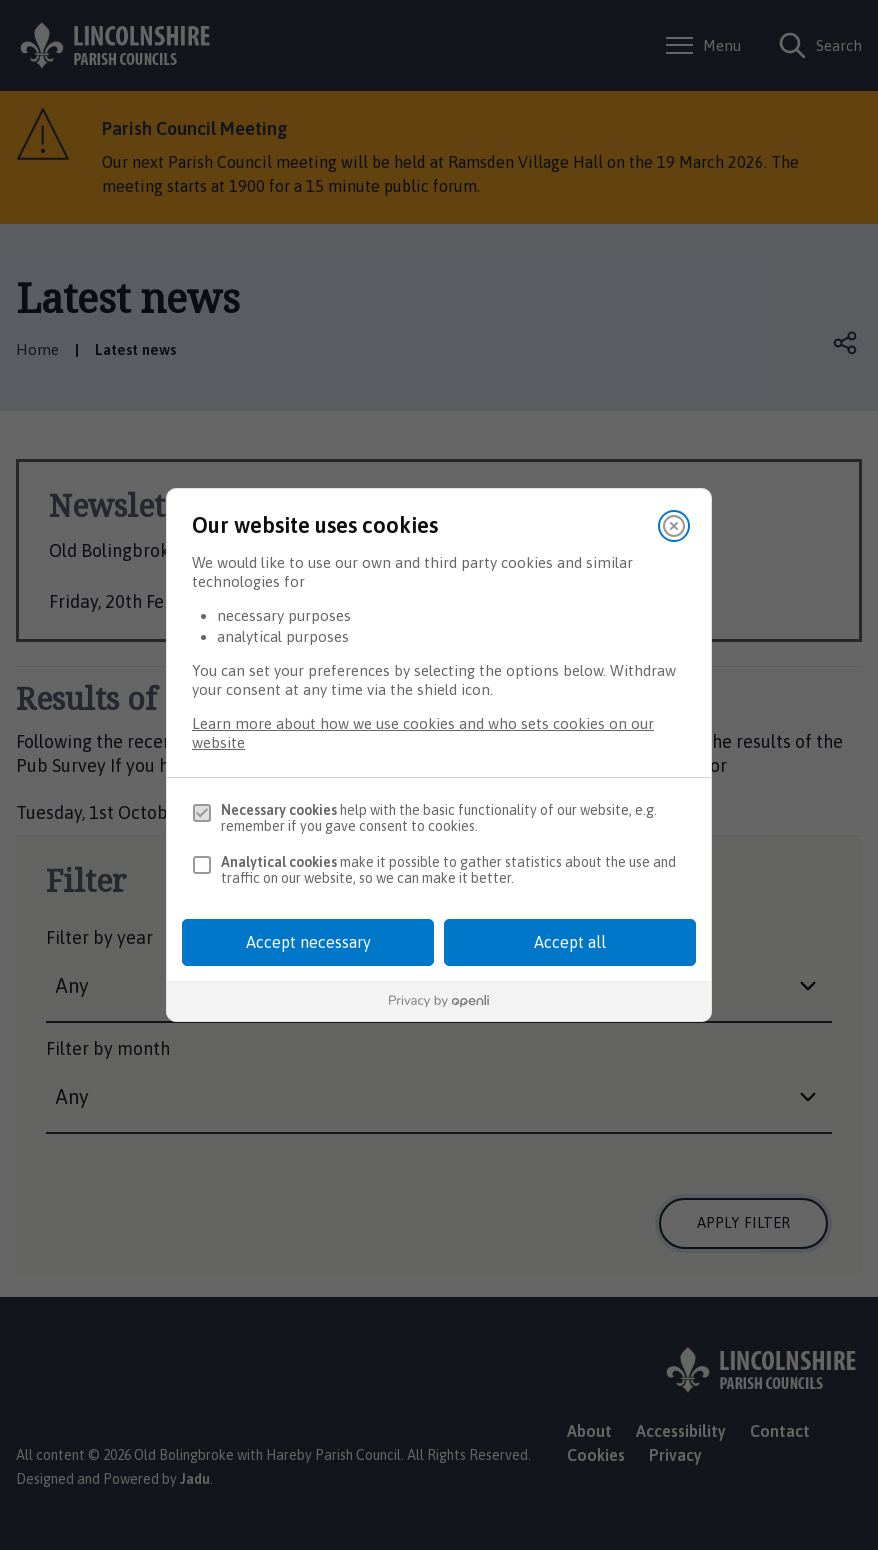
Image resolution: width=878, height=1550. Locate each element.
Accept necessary (308, 942)
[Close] (674, 526)
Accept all (570, 942)
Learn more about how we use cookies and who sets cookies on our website (423, 733)
